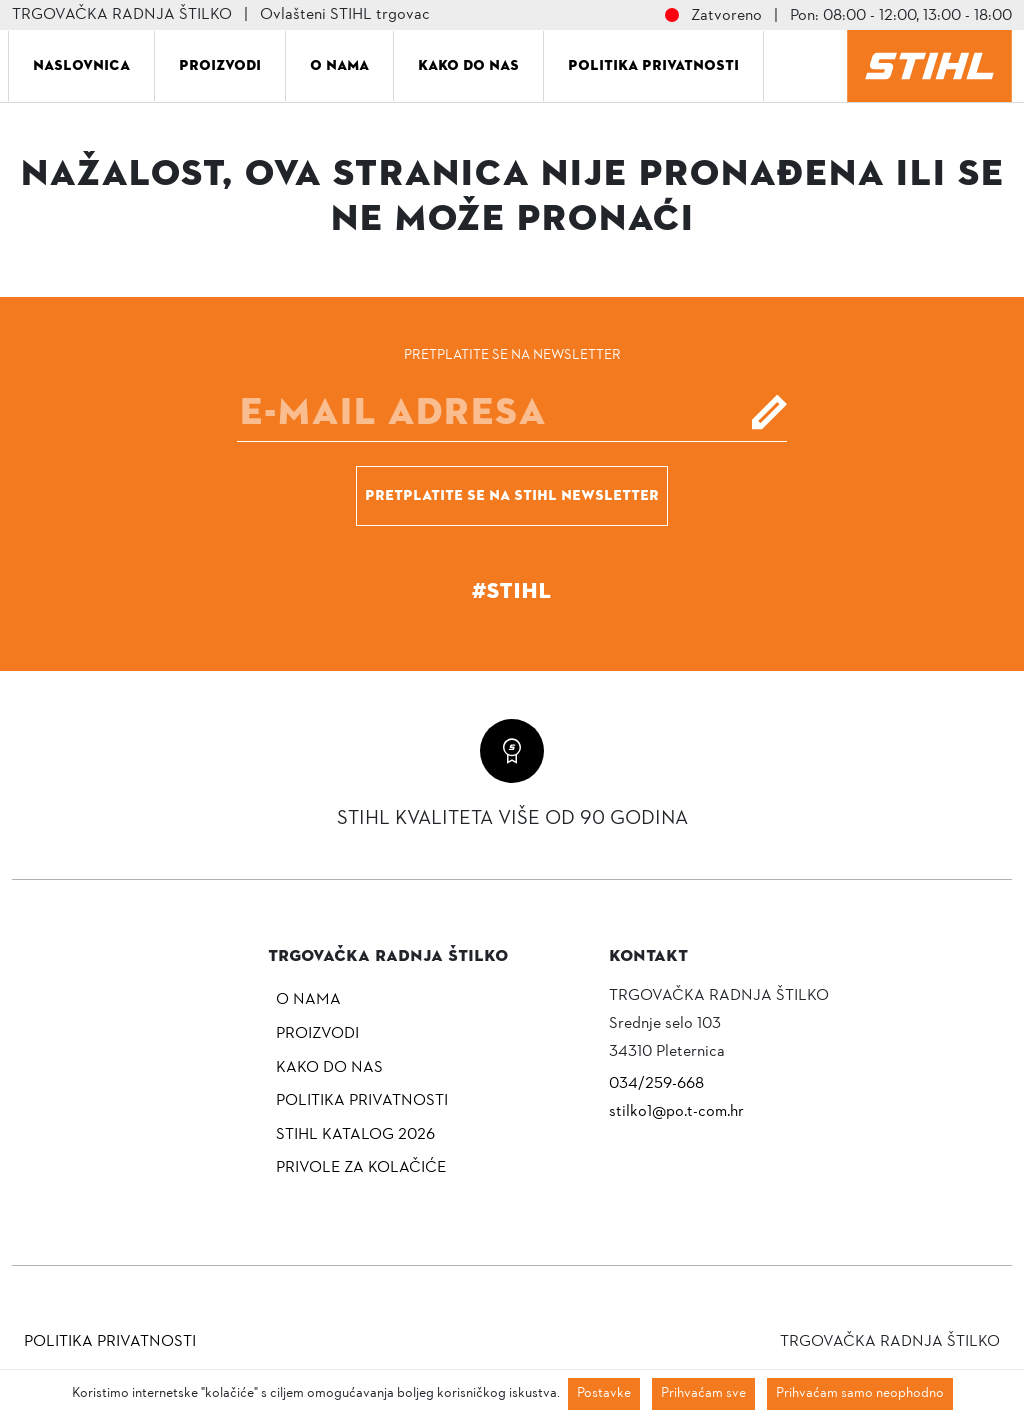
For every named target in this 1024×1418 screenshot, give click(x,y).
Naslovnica (81, 65)
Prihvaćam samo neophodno (860, 1393)
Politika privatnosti (653, 65)
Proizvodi (220, 65)
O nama (339, 65)
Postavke (604, 1393)
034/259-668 (656, 1084)
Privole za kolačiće (361, 1168)
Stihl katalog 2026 (355, 1135)
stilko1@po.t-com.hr (676, 1112)
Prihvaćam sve (703, 1393)
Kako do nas (468, 65)
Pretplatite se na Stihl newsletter (512, 495)
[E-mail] (512, 412)
